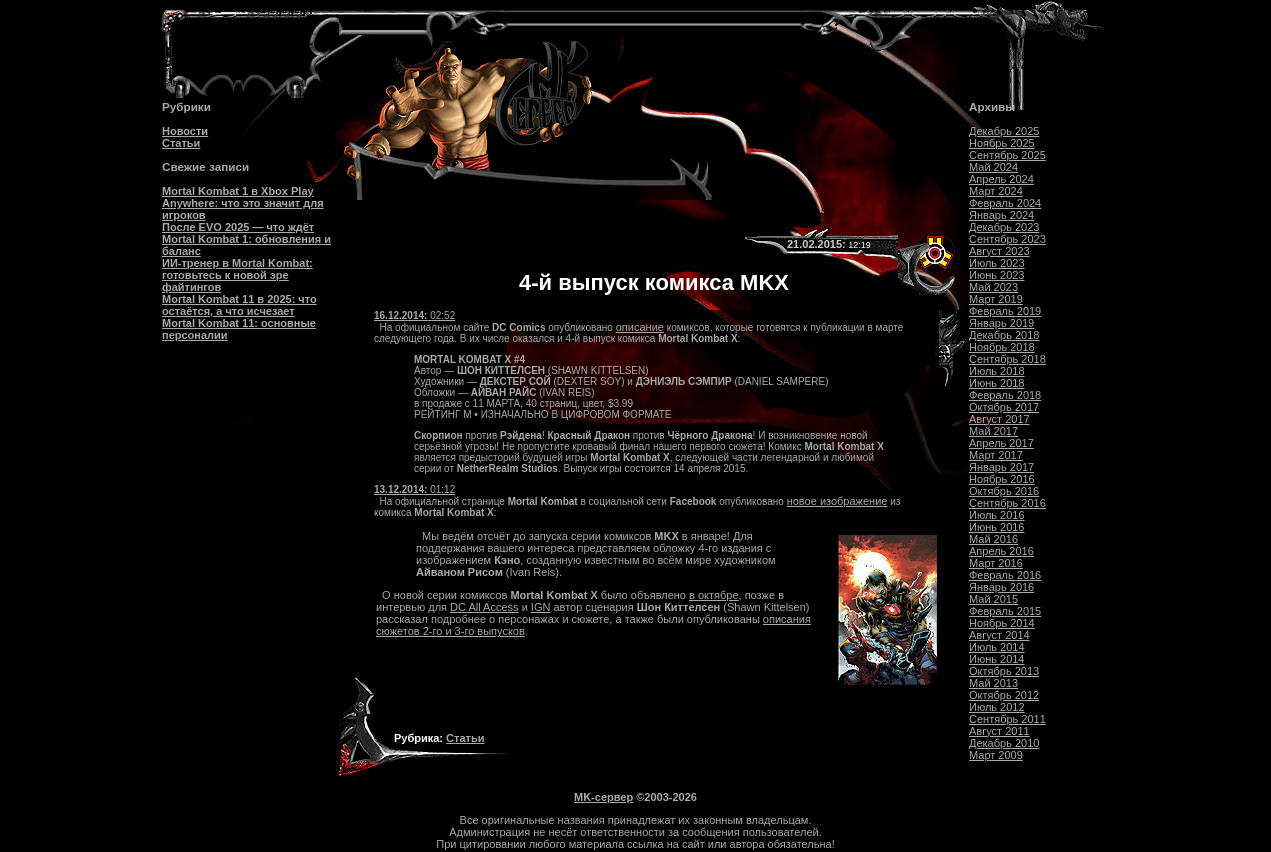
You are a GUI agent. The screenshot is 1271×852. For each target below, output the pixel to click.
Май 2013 (993, 683)
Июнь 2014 (997, 659)
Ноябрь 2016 (1002, 479)
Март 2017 (996, 455)
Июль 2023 (997, 263)
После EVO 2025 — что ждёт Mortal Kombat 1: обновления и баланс (246, 239)
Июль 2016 (997, 515)
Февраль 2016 (1005, 575)
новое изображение (837, 501)
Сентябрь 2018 (1007, 359)
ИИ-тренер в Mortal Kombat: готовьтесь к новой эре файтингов (237, 275)
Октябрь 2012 (1004, 695)
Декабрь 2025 (1004, 131)
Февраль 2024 (1005, 203)
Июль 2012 (997, 707)
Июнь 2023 (997, 275)
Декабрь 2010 (1004, 743)
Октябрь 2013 (1004, 671)
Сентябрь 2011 (1007, 719)
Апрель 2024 (1001, 179)
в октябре (713, 595)
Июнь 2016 (997, 527)
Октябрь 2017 (1004, 407)
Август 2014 (999, 635)
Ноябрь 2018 (1002, 347)
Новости (185, 131)
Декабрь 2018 (1004, 335)
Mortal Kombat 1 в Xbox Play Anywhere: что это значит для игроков (243, 203)
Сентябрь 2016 (1007, 503)
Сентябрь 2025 (1007, 155)
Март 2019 (996, 299)
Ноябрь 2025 (1002, 143)
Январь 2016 (1001, 587)
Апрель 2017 (1001, 443)
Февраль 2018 (1005, 395)
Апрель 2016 (1001, 551)
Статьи (181, 143)
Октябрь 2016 (1004, 491)
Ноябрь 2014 (1002, 623)
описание (640, 327)
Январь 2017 (1001, 467)
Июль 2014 (997, 647)
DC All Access (484, 607)
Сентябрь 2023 (1007, 239)
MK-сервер (603, 797)
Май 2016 (993, 539)
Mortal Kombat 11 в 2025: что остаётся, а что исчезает (239, 305)
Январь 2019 (1001, 323)
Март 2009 (996, 755)
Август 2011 (999, 731)
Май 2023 (993, 287)
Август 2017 (999, 419)
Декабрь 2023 (1004, 227)
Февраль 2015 (1005, 611)
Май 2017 (993, 431)
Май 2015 (993, 599)
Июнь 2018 (997, 383)
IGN (541, 607)
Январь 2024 (1001, 215)
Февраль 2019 (1005, 311)
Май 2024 (993, 167)
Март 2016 (996, 563)
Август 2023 (999, 251)
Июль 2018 (997, 371)
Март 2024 (996, 191)
